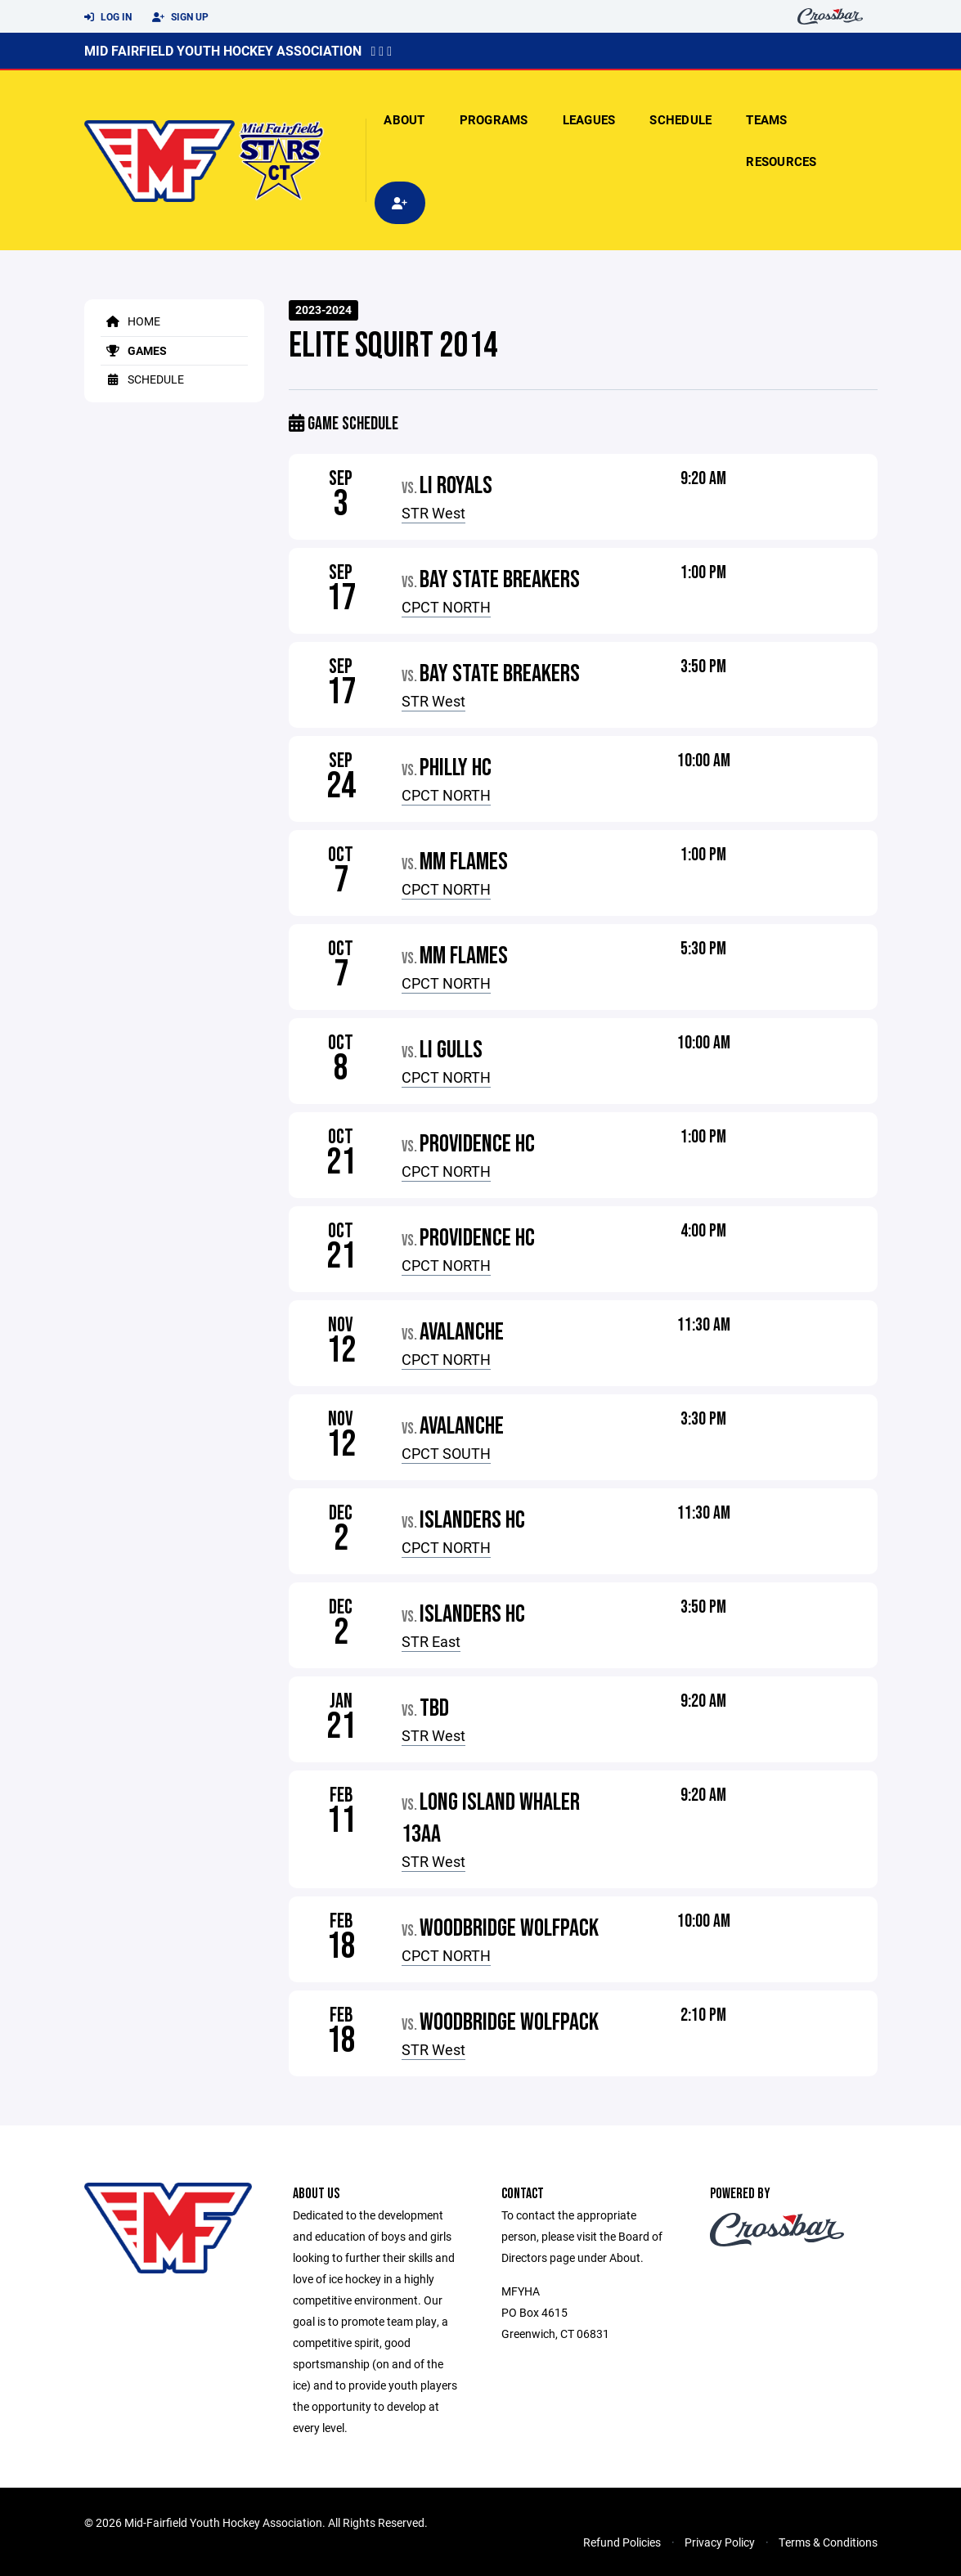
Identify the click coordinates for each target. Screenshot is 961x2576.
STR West (433, 513)
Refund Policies (622, 2542)
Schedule (680, 119)
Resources (781, 161)
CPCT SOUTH (446, 1453)
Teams (766, 119)
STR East (431, 1641)
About (404, 119)
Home (130, 321)
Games (134, 350)
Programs (494, 119)
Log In (108, 17)
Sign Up (180, 17)
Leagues (589, 119)
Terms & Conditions (828, 2542)
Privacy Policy (720, 2542)
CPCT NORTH (446, 607)
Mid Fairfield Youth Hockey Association (222, 50)
